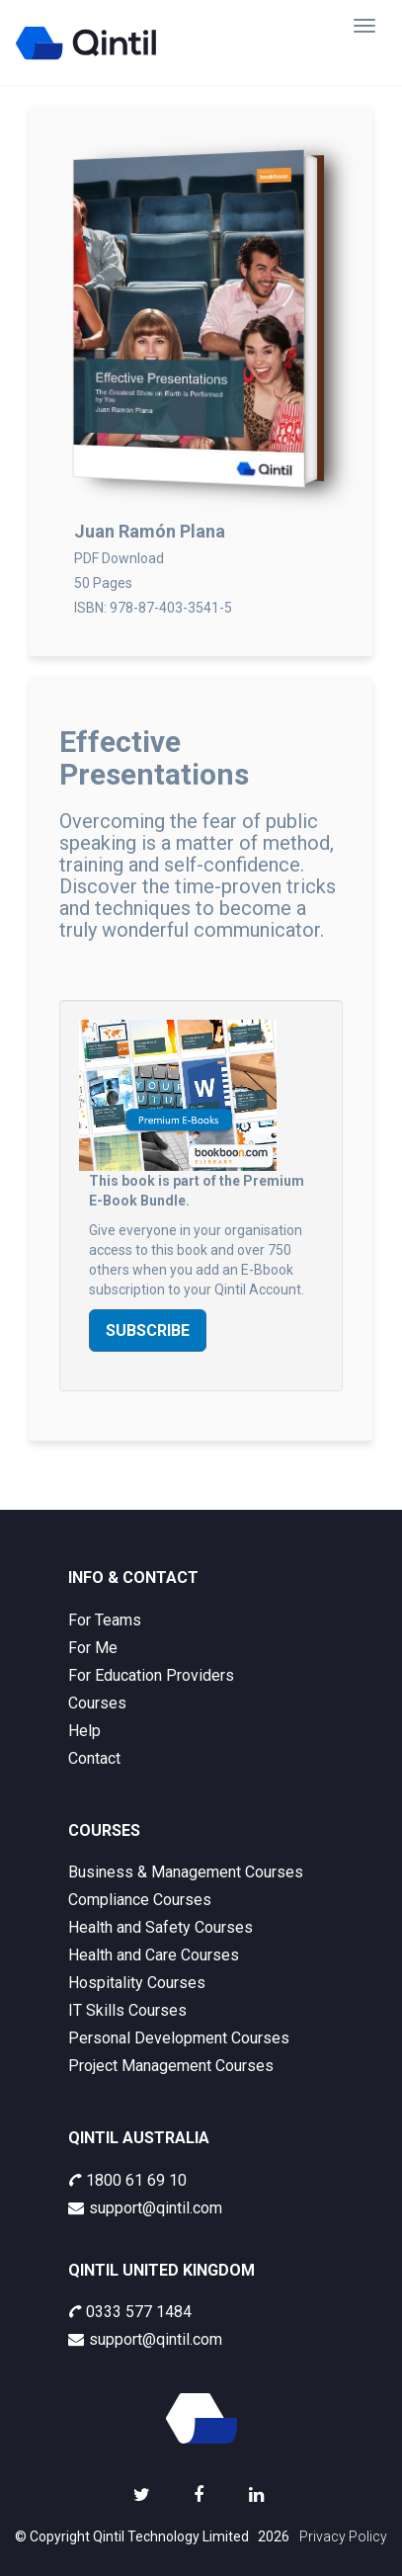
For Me (93, 1647)
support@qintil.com (145, 2208)
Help (84, 1730)
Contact (94, 1758)
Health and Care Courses (153, 1955)
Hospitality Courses (136, 1982)
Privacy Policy (343, 2536)
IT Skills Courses (127, 2010)
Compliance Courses (139, 1899)
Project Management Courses (171, 2065)
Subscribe (148, 1330)
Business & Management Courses (185, 1872)
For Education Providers (151, 1675)
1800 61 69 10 (127, 2180)
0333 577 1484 (130, 2311)
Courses (97, 1703)
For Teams (104, 1620)
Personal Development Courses (178, 2038)
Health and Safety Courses (160, 1927)
